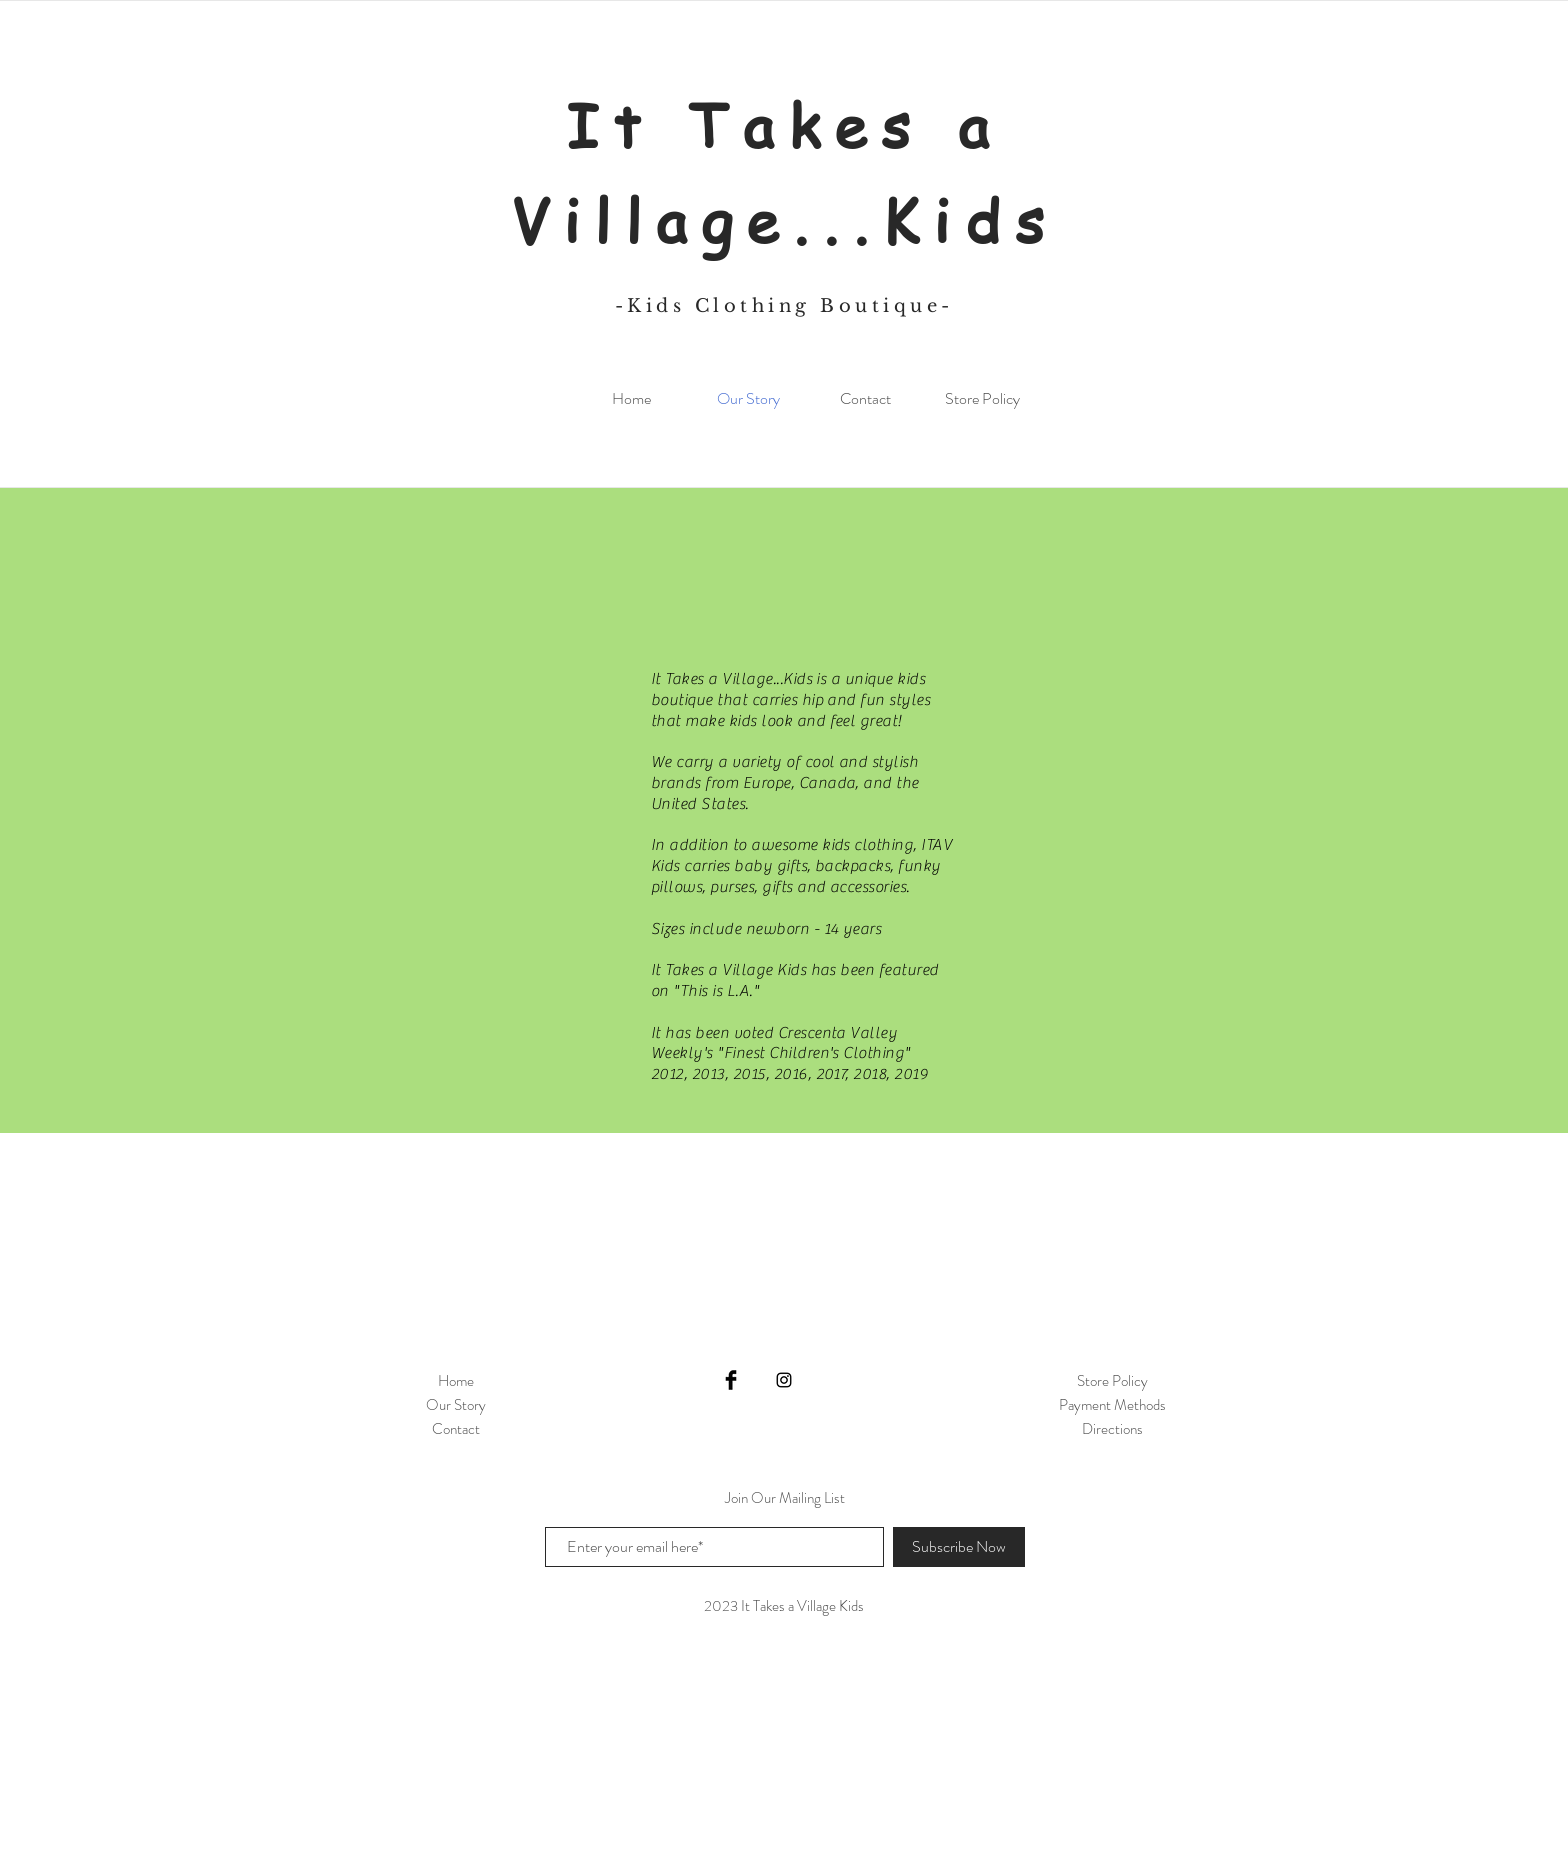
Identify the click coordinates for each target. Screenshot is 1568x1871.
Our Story (456, 1405)
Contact (456, 1429)
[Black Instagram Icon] (784, 1380)
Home (456, 1381)
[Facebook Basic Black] (731, 1380)
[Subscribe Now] (959, 1547)
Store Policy (1112, 1381)
